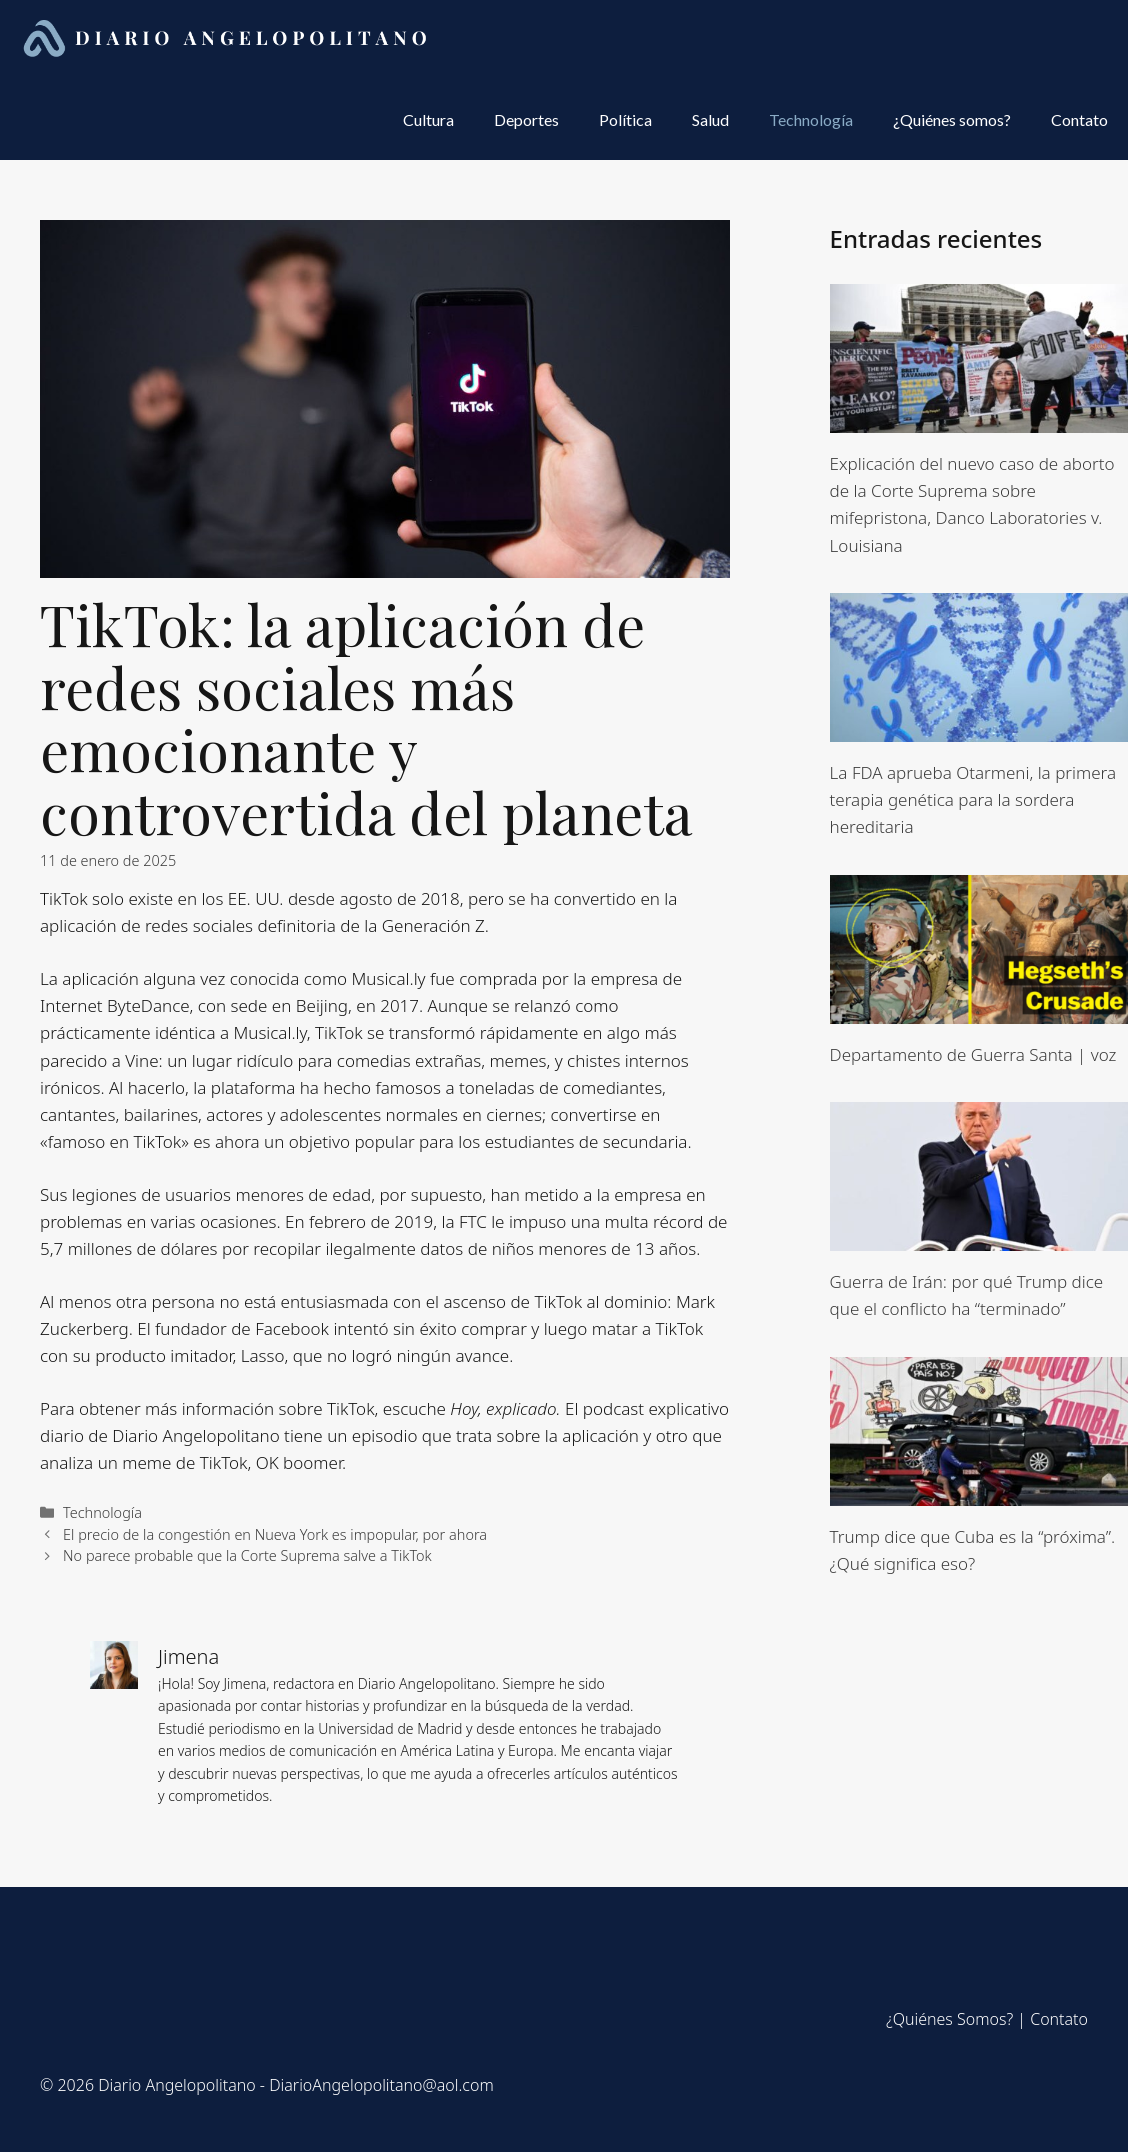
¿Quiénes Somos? (949, 2019)
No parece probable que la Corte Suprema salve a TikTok (247, 1555)
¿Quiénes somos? (952, 119)
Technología (811, 119)
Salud (710, 119)
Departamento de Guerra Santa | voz (973, 1054)
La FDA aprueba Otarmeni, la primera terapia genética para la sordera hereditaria (973, 799)
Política (625, 119)
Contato (1079, 119)
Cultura (428, 119)
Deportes (526, 119)
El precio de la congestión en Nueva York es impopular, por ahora (275, 1534)
